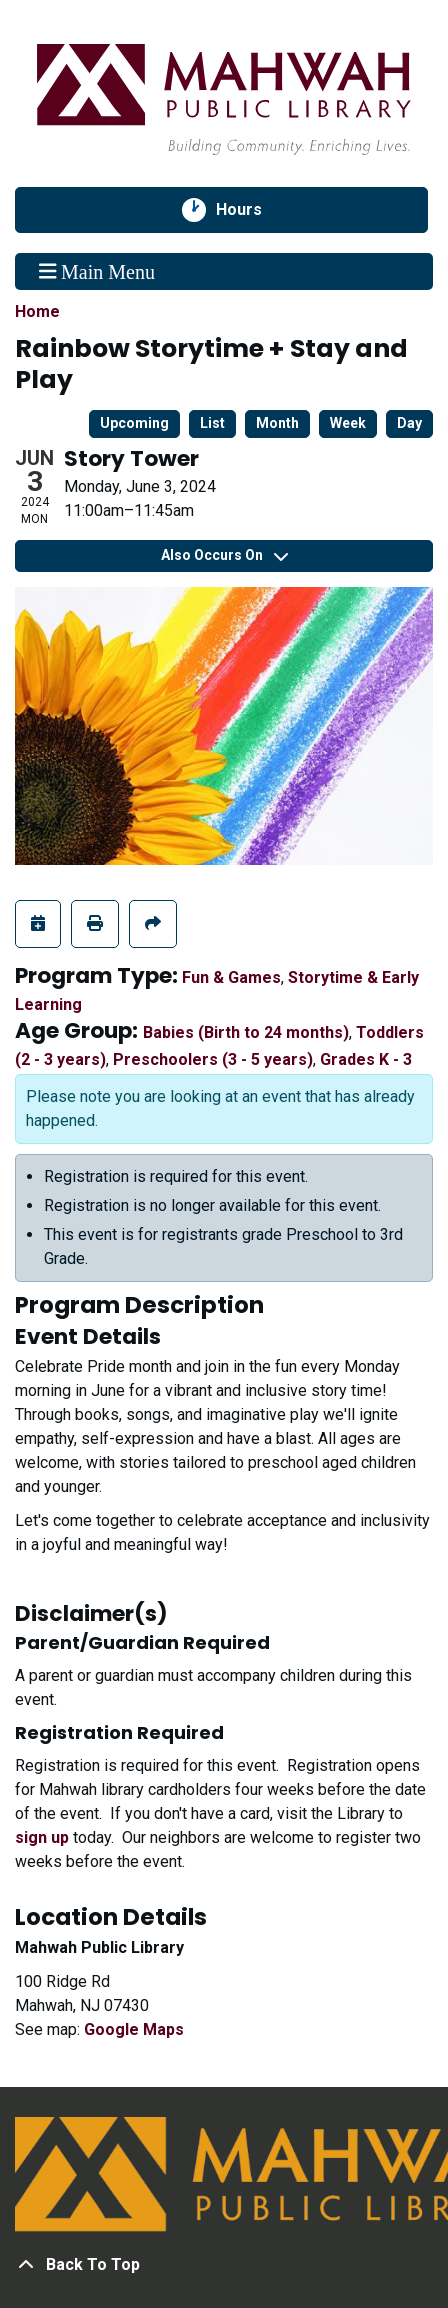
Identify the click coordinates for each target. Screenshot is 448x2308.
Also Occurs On (224, 555)
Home (37, 311)
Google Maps (134, 2029)
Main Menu (97, 271)
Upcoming (134, 423)
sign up (42, 1837)
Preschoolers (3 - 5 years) (213, 1059)
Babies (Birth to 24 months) (246, 1032)
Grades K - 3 (366, 1059)
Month (277, 423)
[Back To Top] (224, 2265)
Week (348, 423)
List (212, 423)
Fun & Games (231, 977)
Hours (249, 210)
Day (409, 423)
